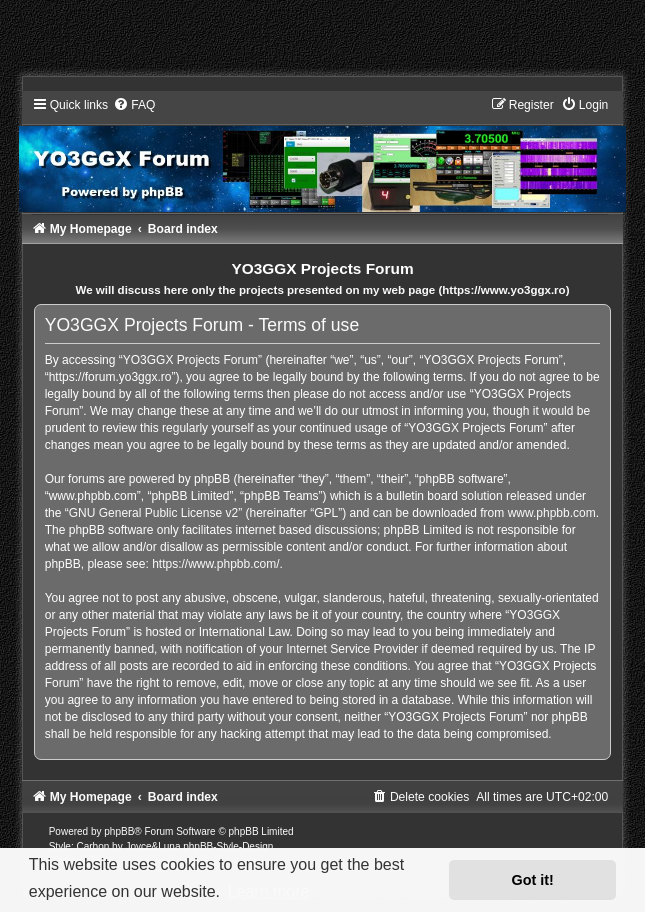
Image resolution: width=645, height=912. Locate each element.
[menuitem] (420, 797)
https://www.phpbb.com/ (215, 564)
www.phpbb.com (552, 513)
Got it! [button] (533, 880)
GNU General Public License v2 (153, 513)
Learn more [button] (269, 891)
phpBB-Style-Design (228, 846)
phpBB (119, 831)
